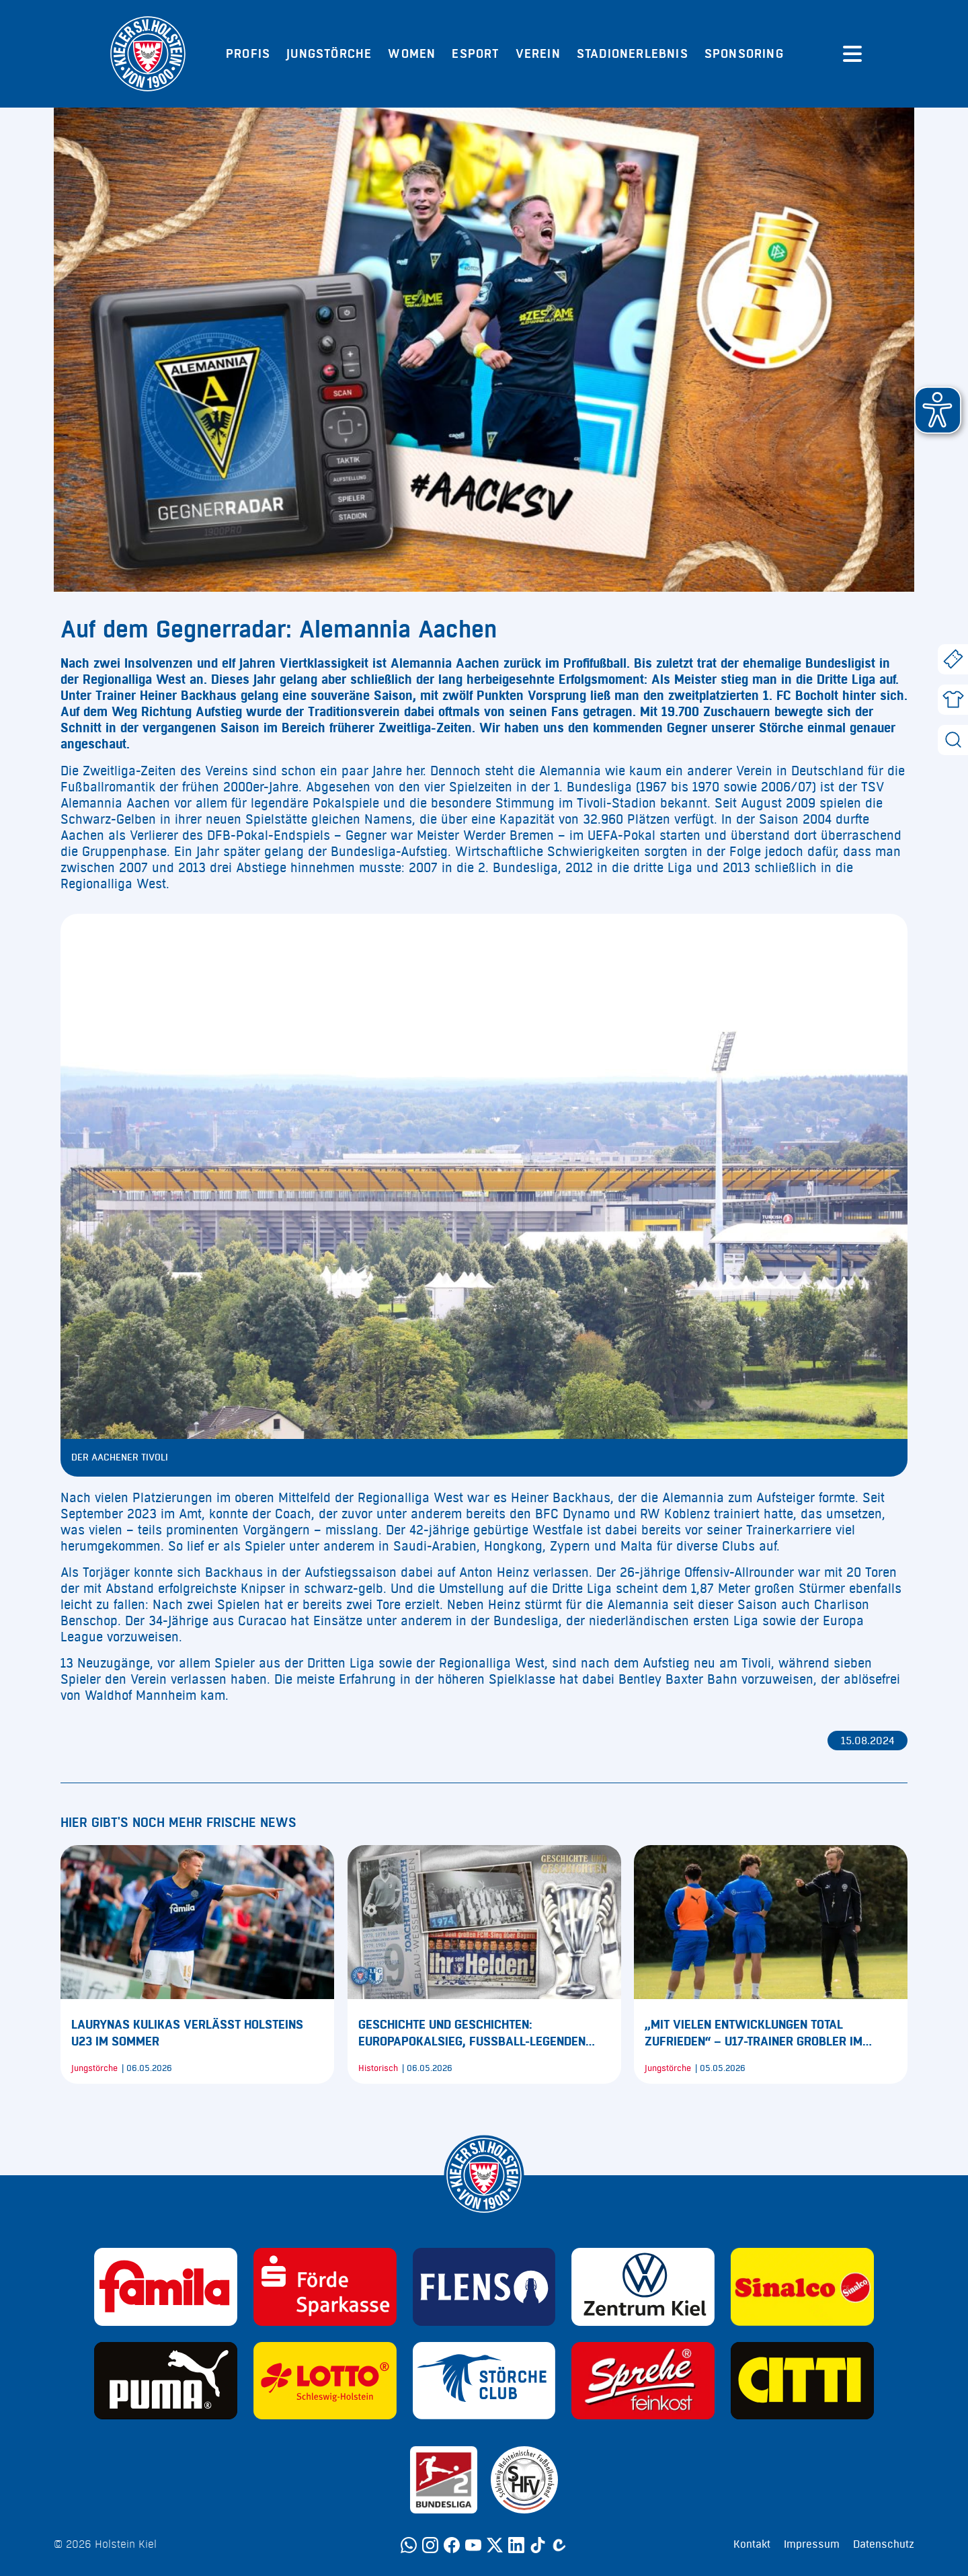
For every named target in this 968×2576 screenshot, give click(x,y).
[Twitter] (495, 2545)
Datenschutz (883, 2544)
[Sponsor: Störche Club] (484, 2381)
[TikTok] (538, 2545)
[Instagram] (430, 2545)
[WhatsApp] (409, 2545)
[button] (937, 410)
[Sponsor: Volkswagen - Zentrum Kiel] (643, 2287)
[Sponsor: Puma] (165, 2381)
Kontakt (751, 2544)
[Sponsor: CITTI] (802, 2381)
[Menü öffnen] (852, 54)
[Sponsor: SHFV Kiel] (524, 2479)
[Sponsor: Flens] (484, 2287)
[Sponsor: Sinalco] (802, 2287)
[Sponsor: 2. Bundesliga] (443, 2479)
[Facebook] (452, 2545)
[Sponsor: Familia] (165, 2287)
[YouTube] (473, 2545)
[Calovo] (559, 2545)
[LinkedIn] (516, 2545)
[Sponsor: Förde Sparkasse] (325, 2287)
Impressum (812, 2544)
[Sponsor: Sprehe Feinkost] (643, 2381)
